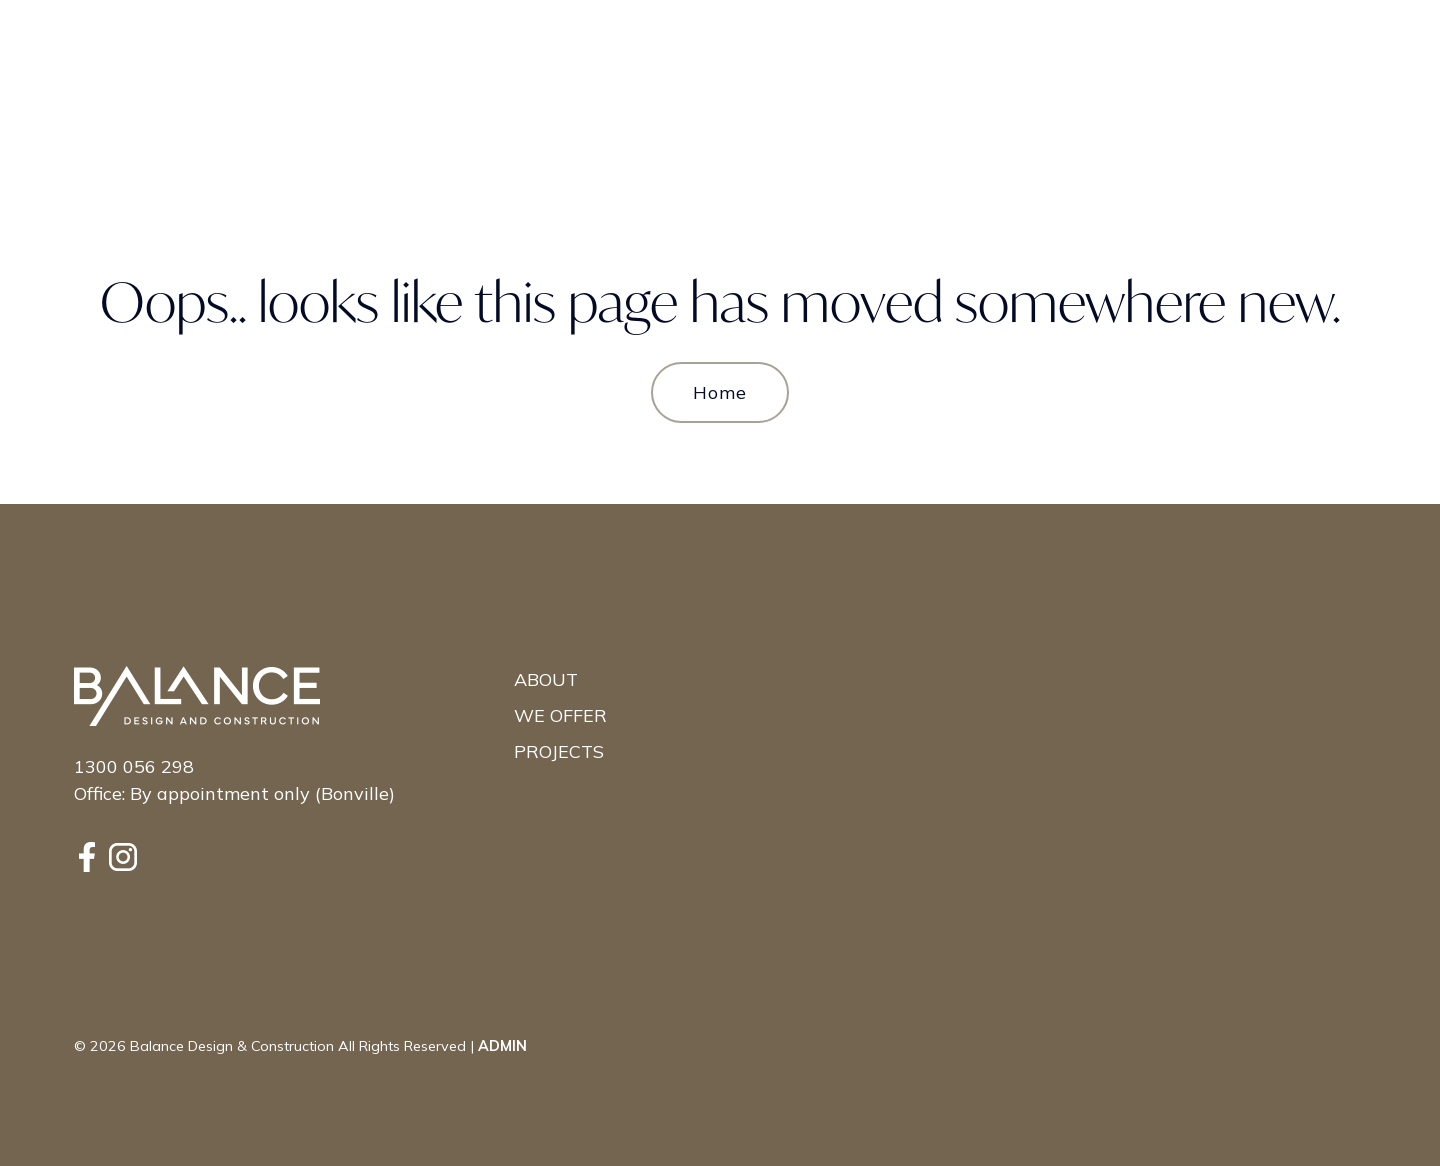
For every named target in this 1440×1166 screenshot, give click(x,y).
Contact (1283, 43)
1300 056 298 (134, 766)
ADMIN (502, 1046)
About (546, 679)
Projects (559, 751)
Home (720, 392)
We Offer (560, 715)
